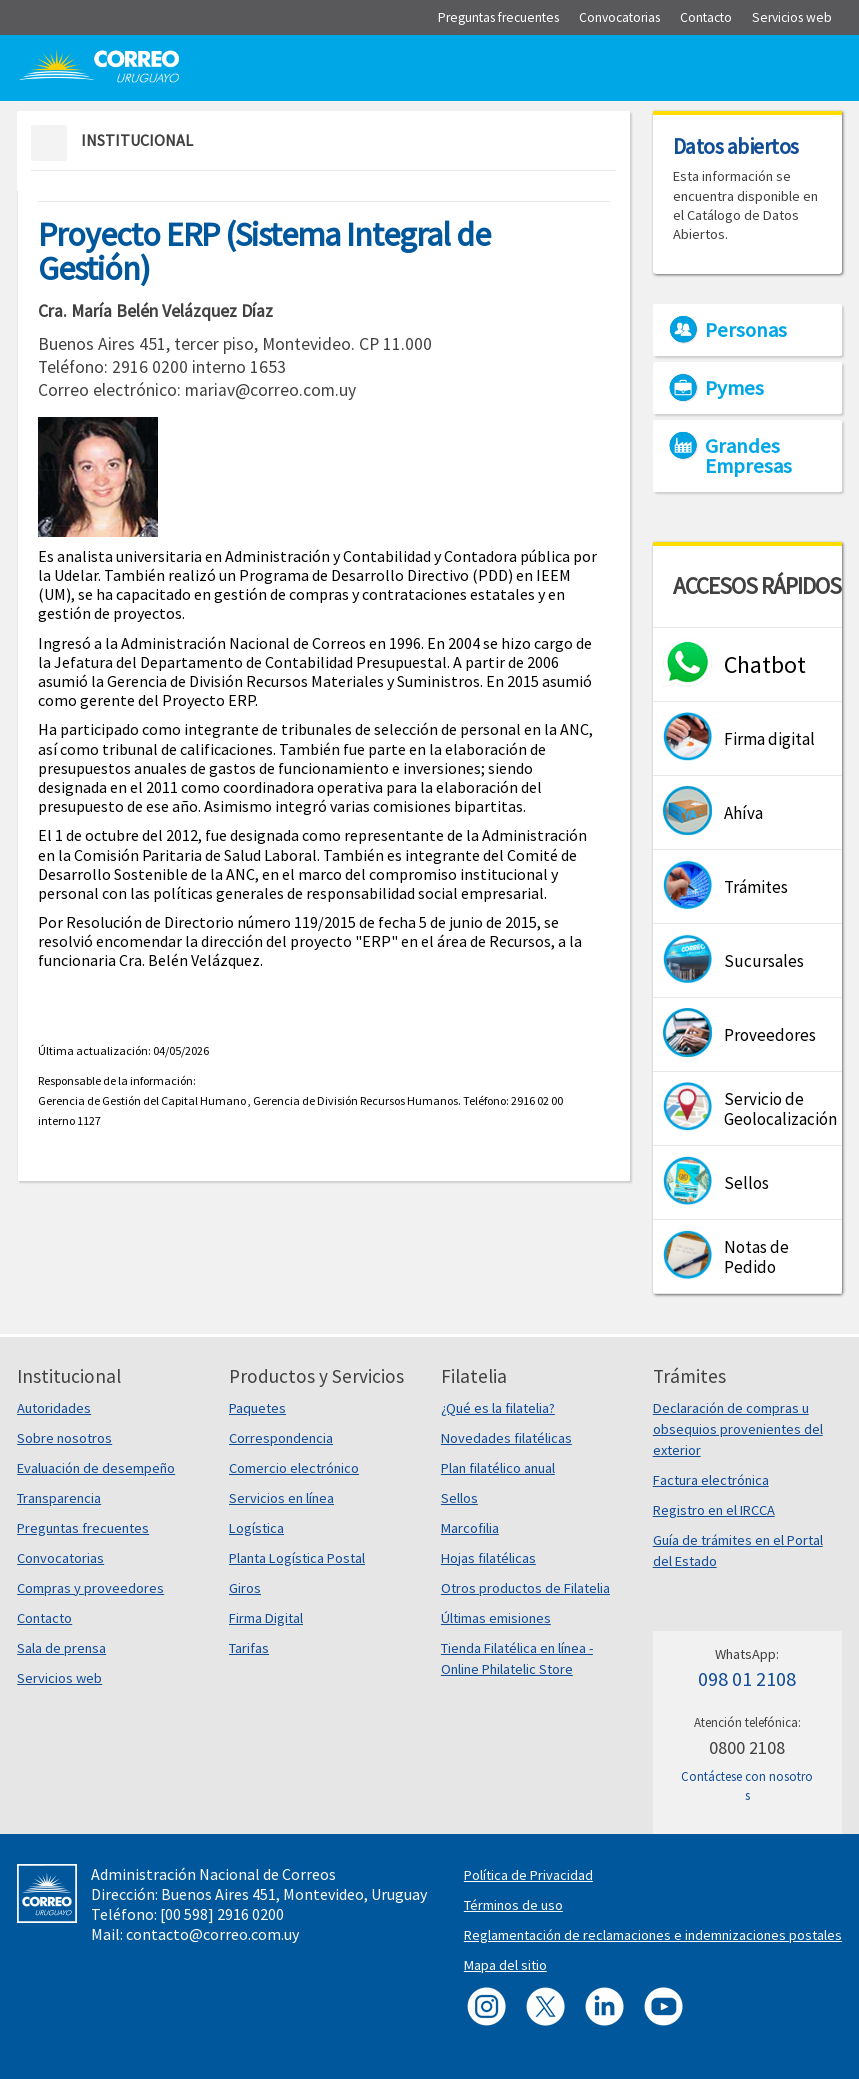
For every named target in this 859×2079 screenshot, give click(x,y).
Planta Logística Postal (297, 1558)
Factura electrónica (711, 1480)
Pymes (734, 388)
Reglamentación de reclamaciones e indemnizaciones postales (653, 1935)
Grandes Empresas (748, 456)
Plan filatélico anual (498, 1468)
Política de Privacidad (528, 1875)
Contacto (44, 1618)
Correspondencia (281, 1438)
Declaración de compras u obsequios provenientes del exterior (738, 1429)
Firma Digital (266, 1618)
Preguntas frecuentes (83, 1528)
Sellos (459, 1498)
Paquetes (257, 1408)
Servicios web (59, 1678)
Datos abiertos (736, 146)
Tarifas (249, 1648)
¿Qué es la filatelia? (498, 1408)
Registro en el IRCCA (714, 1510)
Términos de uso (513, 1905)
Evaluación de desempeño (96, 1468)
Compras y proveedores (90, 1588)
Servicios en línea (281, 1498)
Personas (746, 330)
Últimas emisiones (496, 1618)
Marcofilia (470, 1528)
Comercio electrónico (294, 1468)
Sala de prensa (61, 1648)
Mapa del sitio (505, 1965)
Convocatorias (60, 1558)
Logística (256, 1528)
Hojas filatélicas (488, 1558)
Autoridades (54, 1408)
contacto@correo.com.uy (212, 1934)
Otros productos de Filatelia (525, 1588)
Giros (245, 1588)
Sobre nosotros (64, 1438)
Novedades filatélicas (506, 1438)
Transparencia (59, 1498)
